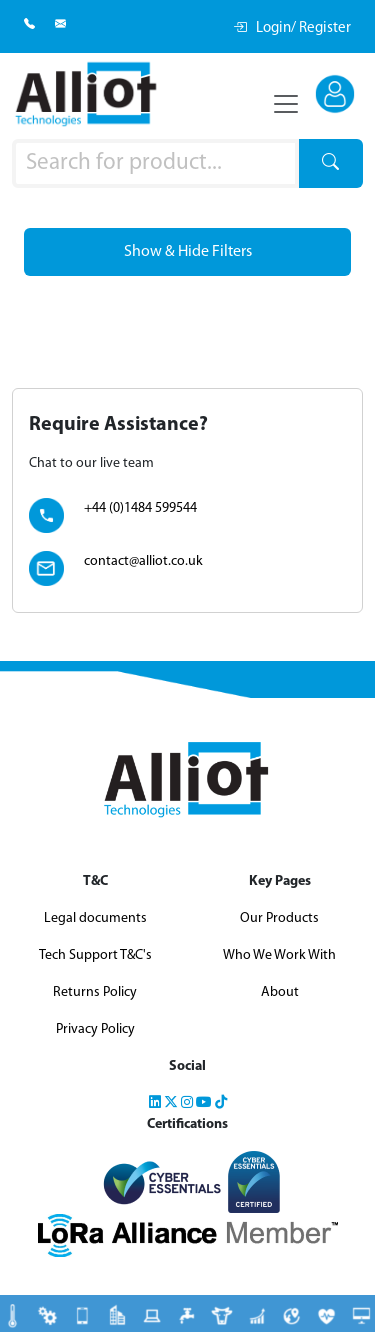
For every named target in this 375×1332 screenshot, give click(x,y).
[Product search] (155, 164)
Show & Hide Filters (188, 252)
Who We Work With (279, 955)
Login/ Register (292, 28)
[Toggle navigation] (286, 104)
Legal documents (95, 918)
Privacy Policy (95, 1029)
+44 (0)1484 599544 (140, 508)
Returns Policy (95, 992)
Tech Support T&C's (95, 955)
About (280, 992)
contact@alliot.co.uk (143, 561)
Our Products (279, 918)
